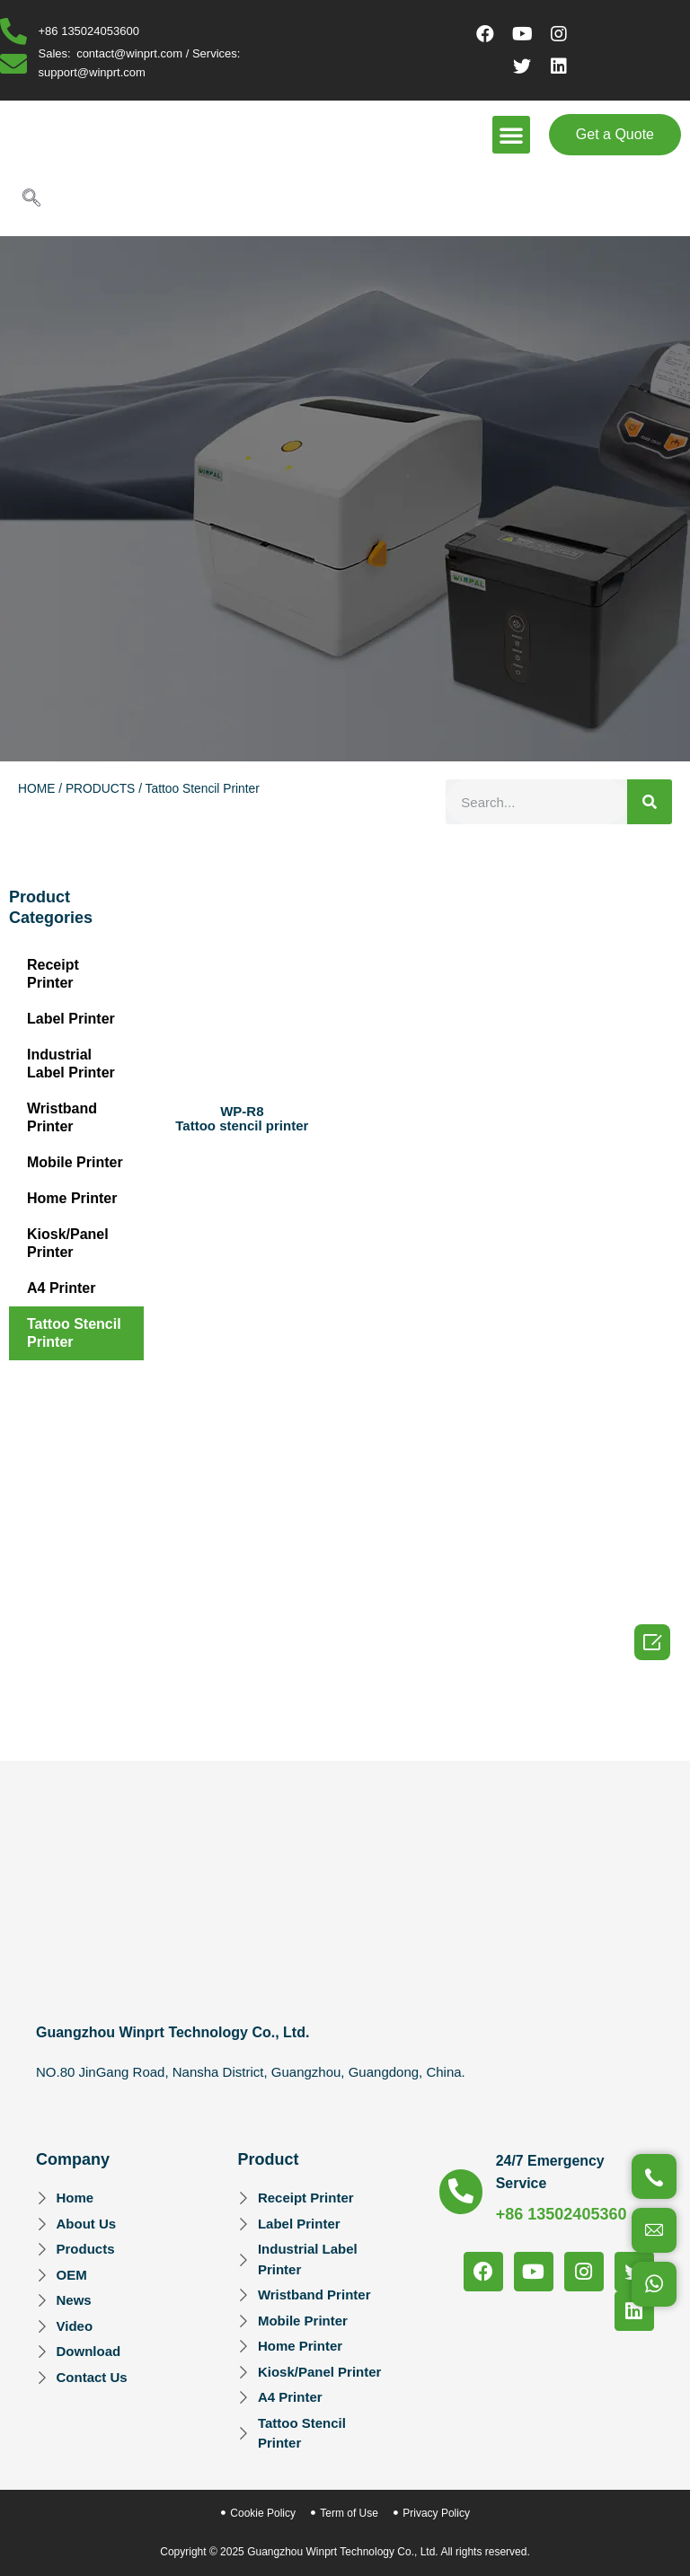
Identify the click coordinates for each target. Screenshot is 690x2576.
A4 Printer (61, 1288)
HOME (36, 789)
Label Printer (71, 1018)
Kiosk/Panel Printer (68, 1243)
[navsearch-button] (31, 199)
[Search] (649, 801)
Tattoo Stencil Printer (74, 1333)
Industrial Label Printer (71, 1063)
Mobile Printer (75, 1162)
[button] (511, 135)
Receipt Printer (53, 973)
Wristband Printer (62, 1117)
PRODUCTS (100, 789)
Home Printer (72, 1198)
